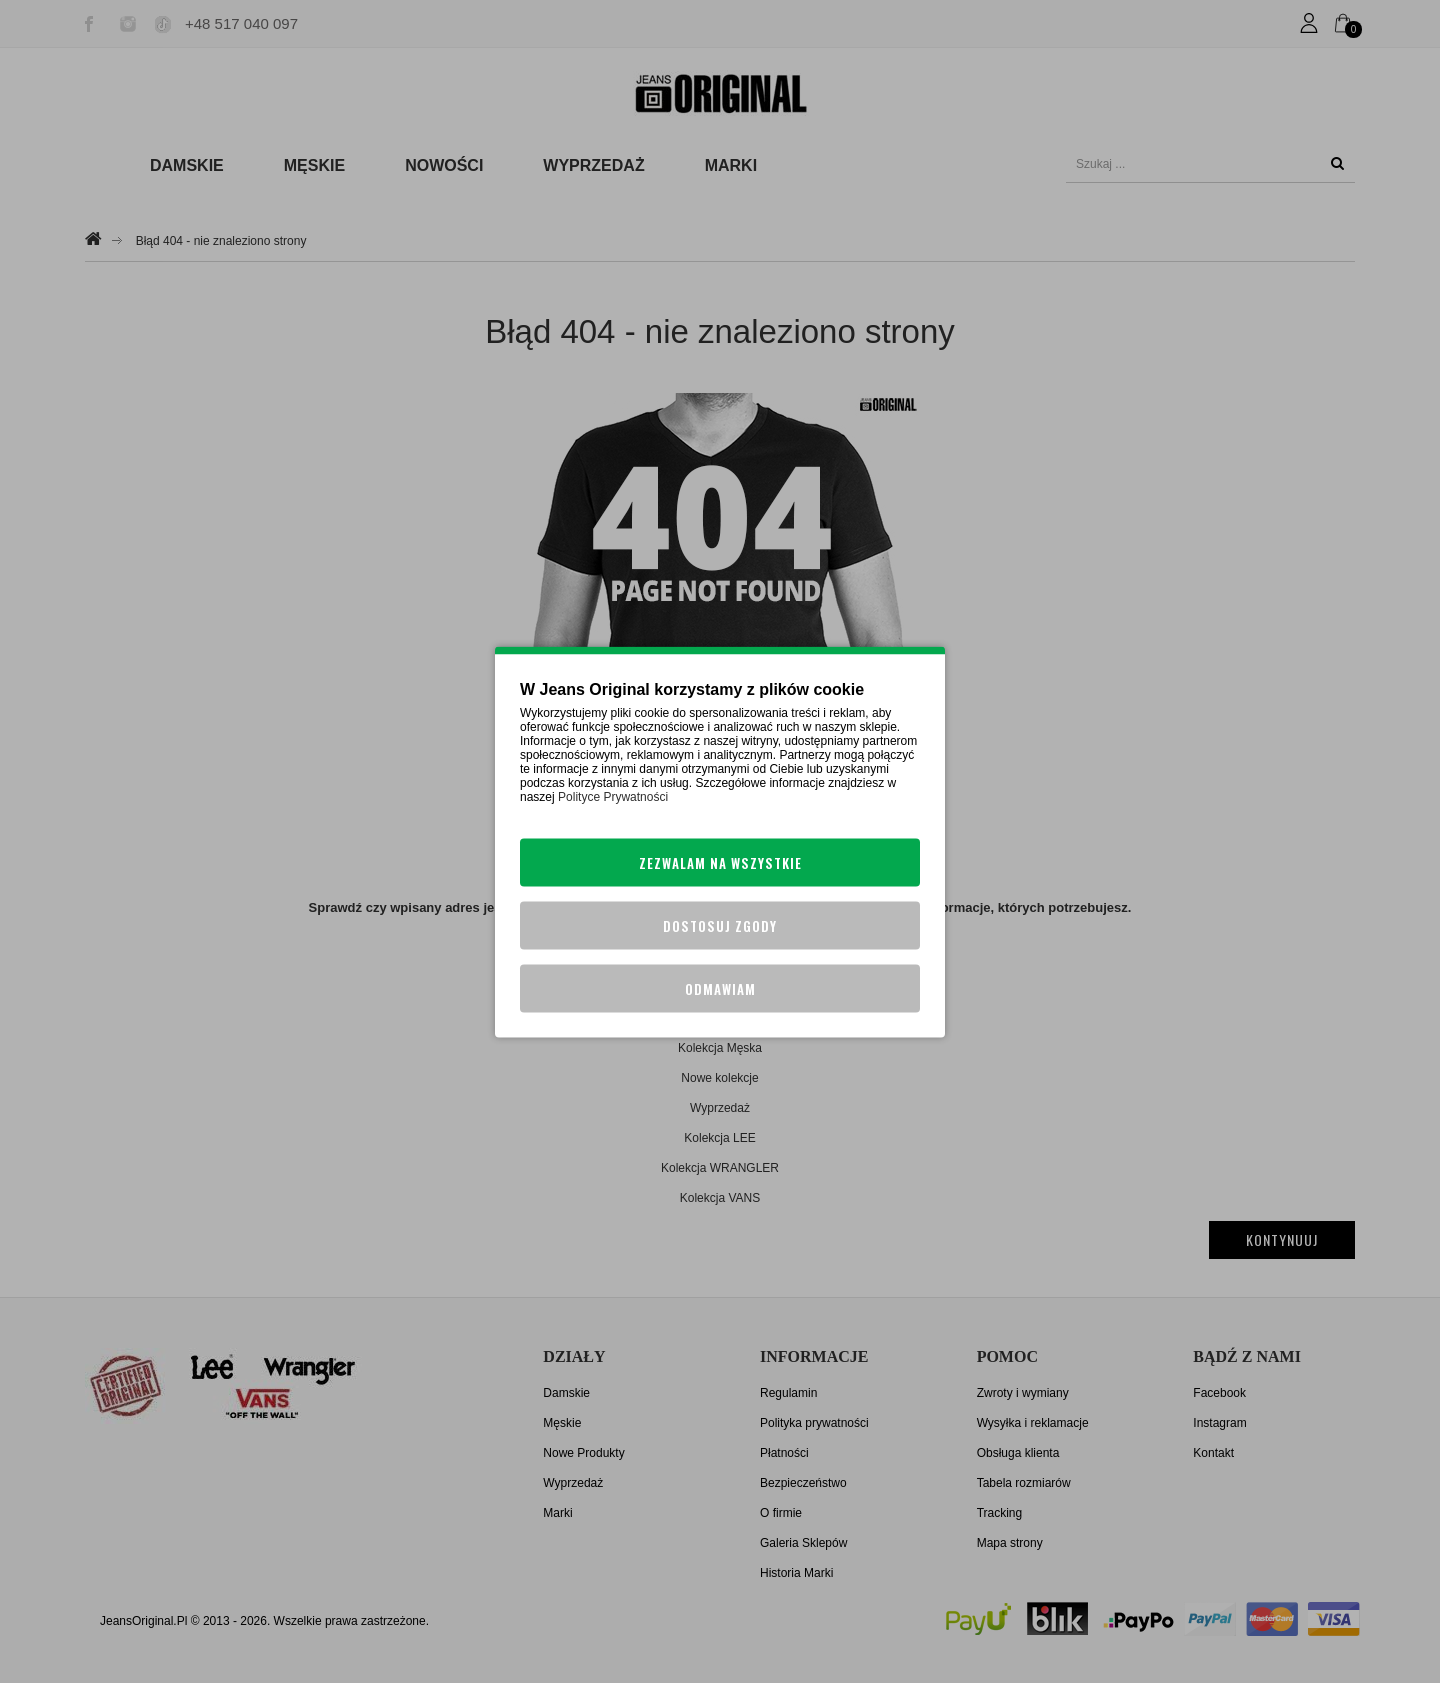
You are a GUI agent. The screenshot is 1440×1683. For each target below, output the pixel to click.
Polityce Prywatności (613, 796)
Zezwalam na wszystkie (720, 862)
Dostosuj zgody (720, 925)
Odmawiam (720, 988)
